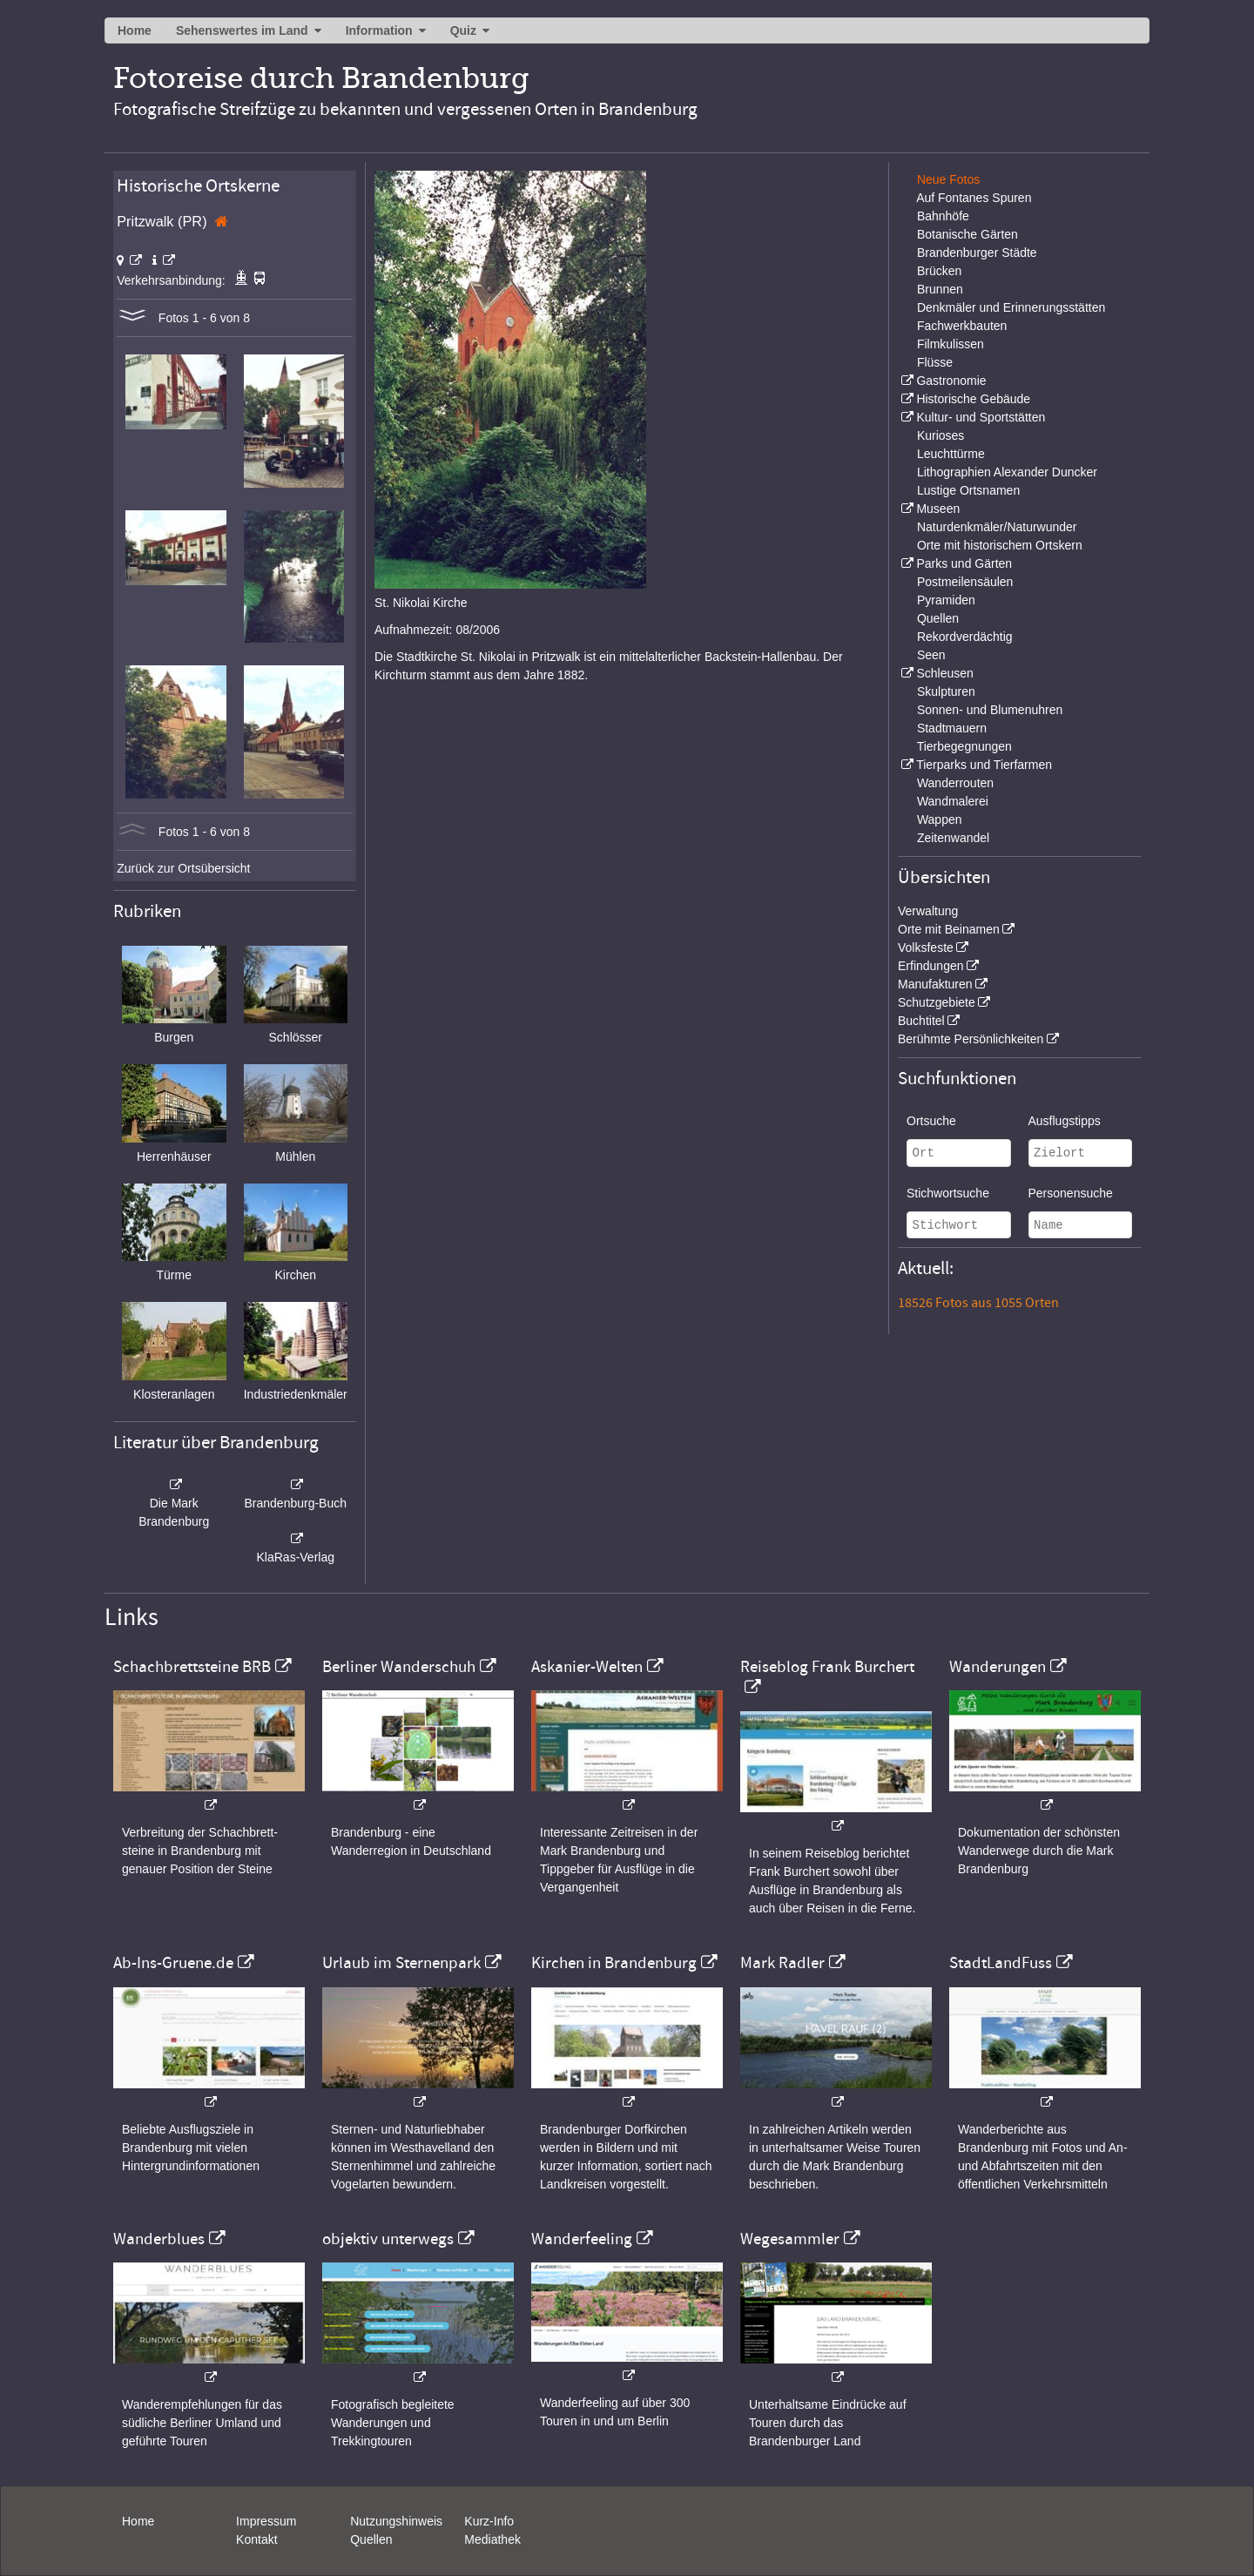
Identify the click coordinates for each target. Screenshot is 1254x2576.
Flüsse (935, 362)
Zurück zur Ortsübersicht (183, 868)
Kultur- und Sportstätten (980, 417)
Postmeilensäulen (965, 582)
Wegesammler (789, 2239)
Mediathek (492, 2539)
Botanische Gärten (967, 234)
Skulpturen (946, 691)
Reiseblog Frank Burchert (827, 1666)
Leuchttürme (951, 454)
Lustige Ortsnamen (968, 490)
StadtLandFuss (1000, 1962)
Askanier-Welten (587, 1666)
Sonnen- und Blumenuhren (989, 710)
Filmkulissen (950, 344)
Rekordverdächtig (965, 637)
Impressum (266, 2521)
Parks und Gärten (964, 563)
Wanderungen (997, 1666)
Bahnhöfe (943, 216)
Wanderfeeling (581, 2239)
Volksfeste (926, 947)
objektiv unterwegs (388, 2239)
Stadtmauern (952, 728)
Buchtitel (921, 1021)
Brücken (939, 271)
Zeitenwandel (953, 838)
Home (135, 30)
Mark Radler (782, 1962)
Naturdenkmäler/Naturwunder (997, 527)
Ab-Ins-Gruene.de (173, 1962)
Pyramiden (946, 600)
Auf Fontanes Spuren (973, 198)
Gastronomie (951, 381)
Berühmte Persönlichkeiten (970, 1039)
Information (379, 30)
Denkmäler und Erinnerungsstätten (1011, 307)
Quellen (938, 618)
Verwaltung (928, 911)
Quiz (463, 30)
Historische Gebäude (973, 399)
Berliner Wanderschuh (398, 1666)
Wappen (939, 819)
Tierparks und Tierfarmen (984, 765)
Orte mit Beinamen (949, 929)
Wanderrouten (955, 783)
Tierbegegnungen (964, 746)
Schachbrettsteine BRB (192, 1666)
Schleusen (944, 673)
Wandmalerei (952, 801)
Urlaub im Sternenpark (401, 1962)
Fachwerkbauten (962, 326)
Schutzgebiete (936, 1002)
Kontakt (256, 2539)
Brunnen (940, 289)
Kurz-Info (489, 2521)
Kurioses (940, 435)
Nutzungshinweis (396, 2521)
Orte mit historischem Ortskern (999, 545)
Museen (938, 509)
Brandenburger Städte (977, 253)
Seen (931, 655)
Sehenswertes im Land (242, 30)
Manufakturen (935, 984)
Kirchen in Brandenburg (614, 1962)
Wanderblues (159, 2239)
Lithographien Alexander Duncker (1007, 472)
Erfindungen (931, 966)
